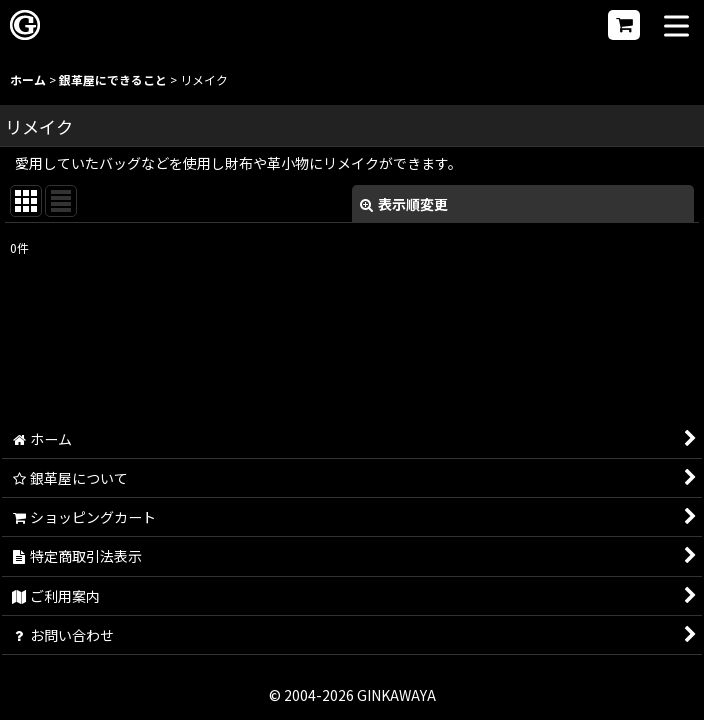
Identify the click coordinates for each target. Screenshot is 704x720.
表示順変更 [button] (404, 204)
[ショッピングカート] (624, 25)
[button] (676, 27)
